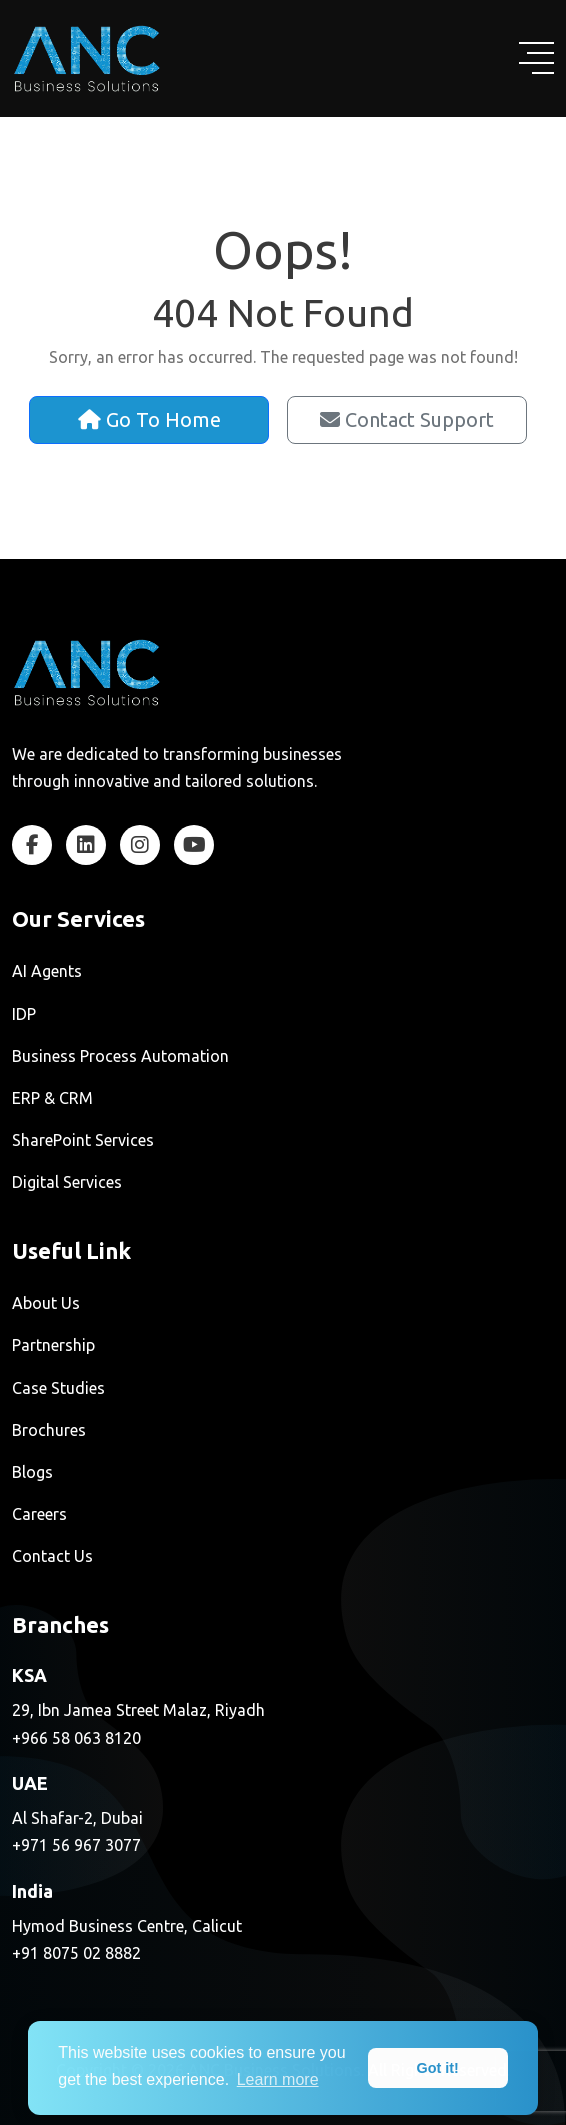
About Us (46, 1303)
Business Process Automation (120, 1056)
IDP (24, 1014)
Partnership (53, 1345)
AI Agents (47, 971)
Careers (39, 1514)
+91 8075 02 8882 (76, 1953)
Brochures (49, 1430)
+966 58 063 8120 (76, 1738)
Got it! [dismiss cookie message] (438, 2068)
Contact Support (407, 419)
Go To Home (149, 419)
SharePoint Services (83, 1140)
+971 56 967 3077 (76, 1845)
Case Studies (58, 1388)
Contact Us (52, 1556)
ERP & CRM (52, 1098)
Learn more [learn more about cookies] (278, 2079)
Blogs (32, 1472)
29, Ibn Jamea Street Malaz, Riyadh (138, 1710)
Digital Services (67, 1182)
